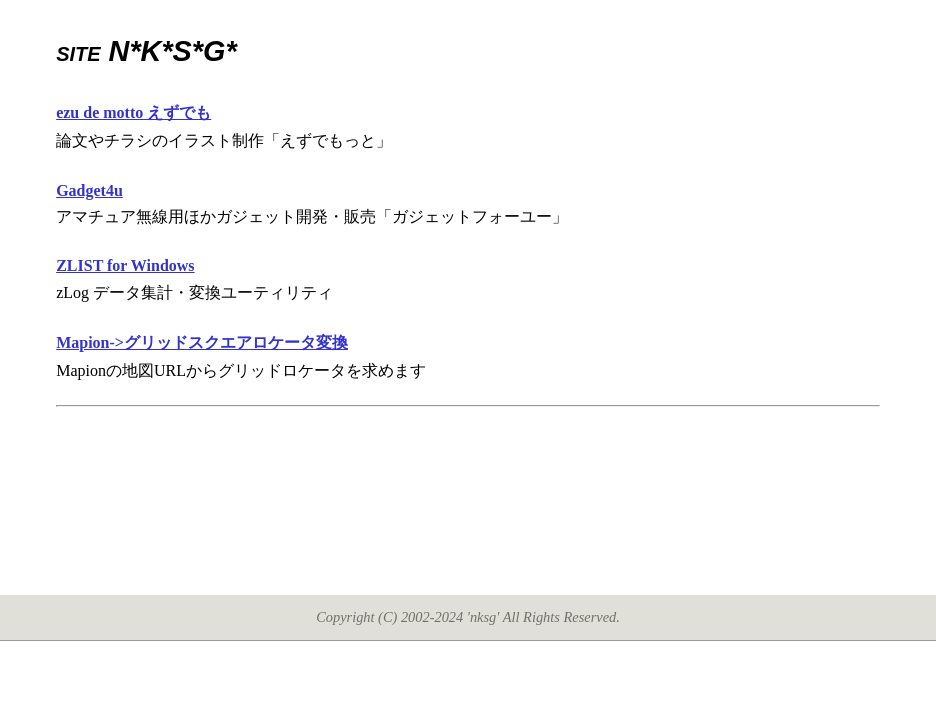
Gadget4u (89, 190)
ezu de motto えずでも (133, 112)
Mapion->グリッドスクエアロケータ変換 (202, 342)
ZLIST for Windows (125, 265)
